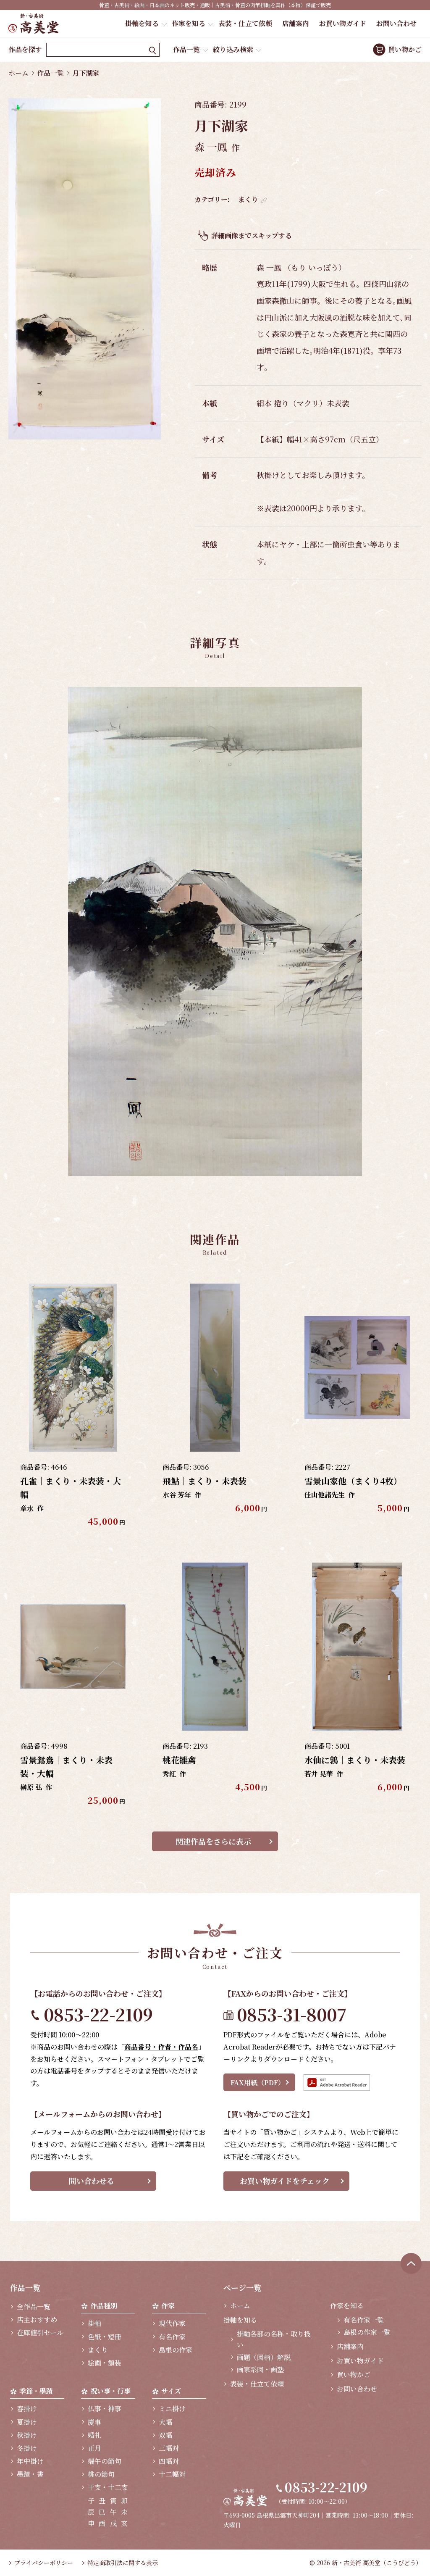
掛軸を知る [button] (142, 23)
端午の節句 (104, 2461)
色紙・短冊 (104, 2337)
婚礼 (94, 2435)
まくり (248, 199)
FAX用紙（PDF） (258, 2082)
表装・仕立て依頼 (245, 23)
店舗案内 (295, 23)
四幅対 (169, 2461)
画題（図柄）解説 (264, 2357)
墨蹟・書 (30, 2474)
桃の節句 (101, 2474)
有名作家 (172, 2337)
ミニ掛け (172, 2408)
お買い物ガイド (342, 23)
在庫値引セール (40, 2332)
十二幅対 (172, 2474)
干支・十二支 (108, 2487)
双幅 (165, 2435)
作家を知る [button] (188, 23)
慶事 (94, 2422)
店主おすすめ (37, 2319)
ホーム (18, 73)
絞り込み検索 (233, 49)
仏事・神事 (104, 2408)
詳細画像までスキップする (251, 235)
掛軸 (94, 2323)
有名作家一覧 (363, 2320)
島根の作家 (175, 2350)
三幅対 (169, 2448)
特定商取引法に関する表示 (122, 2562)
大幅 (165, 2422)
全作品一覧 (33, 2306)
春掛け (27, 2408)
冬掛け (27, 2448)
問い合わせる (91, 2180)
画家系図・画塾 (260, 2369)
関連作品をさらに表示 (213, 1841)
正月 (94, 2448)
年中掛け (30, 2461)
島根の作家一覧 (367, 2332)
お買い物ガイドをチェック (285, 2180)
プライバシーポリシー (43, 2562)
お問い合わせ (396, 23)
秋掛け (27, 2435)
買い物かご (405, 49)
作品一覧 (186, 49)
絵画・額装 (104, 2363)
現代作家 (172, 2323)
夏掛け (27, 2422)
